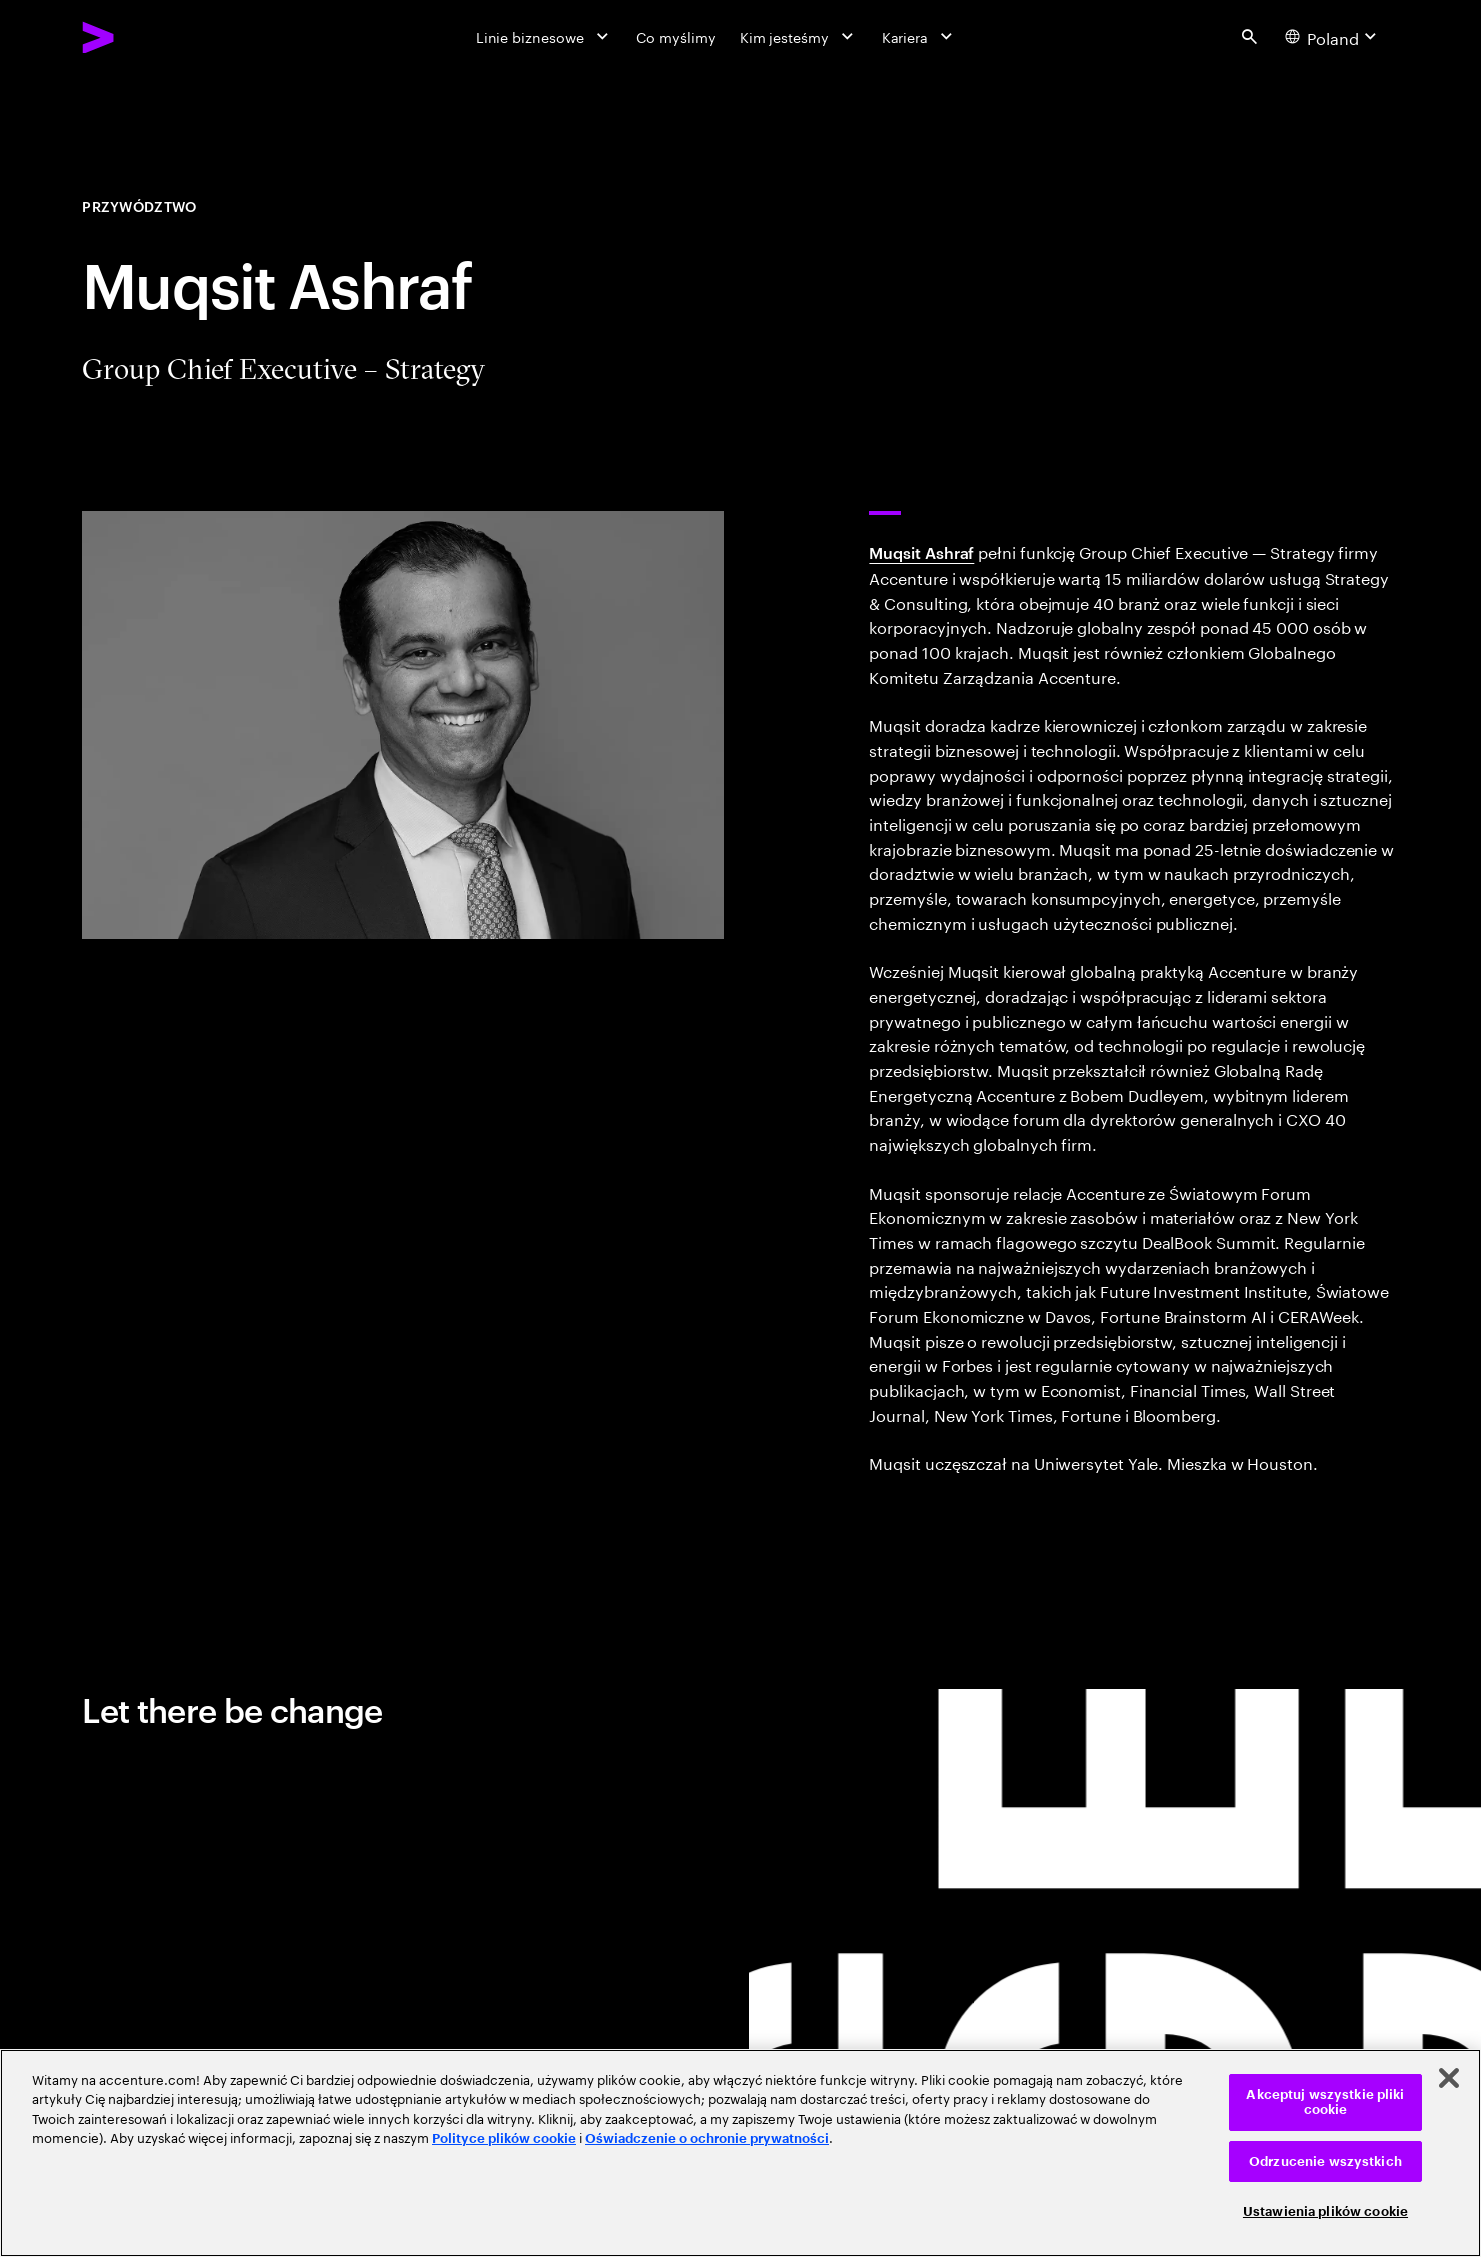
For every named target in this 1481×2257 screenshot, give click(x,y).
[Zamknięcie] (1449, 2078)
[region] (740, 2153)
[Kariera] (919, 37)
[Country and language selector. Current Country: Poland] (1333, 36)
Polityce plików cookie (504, 2138)
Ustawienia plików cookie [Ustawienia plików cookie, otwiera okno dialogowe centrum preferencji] (1325, 2211)
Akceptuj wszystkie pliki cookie (1325, 2102)
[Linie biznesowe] (544, 37)
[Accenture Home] (144, 37)
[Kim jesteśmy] (799, 37)
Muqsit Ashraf (921, 552)
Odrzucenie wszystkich (1325, 2161)
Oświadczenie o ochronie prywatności (707, 2138)
